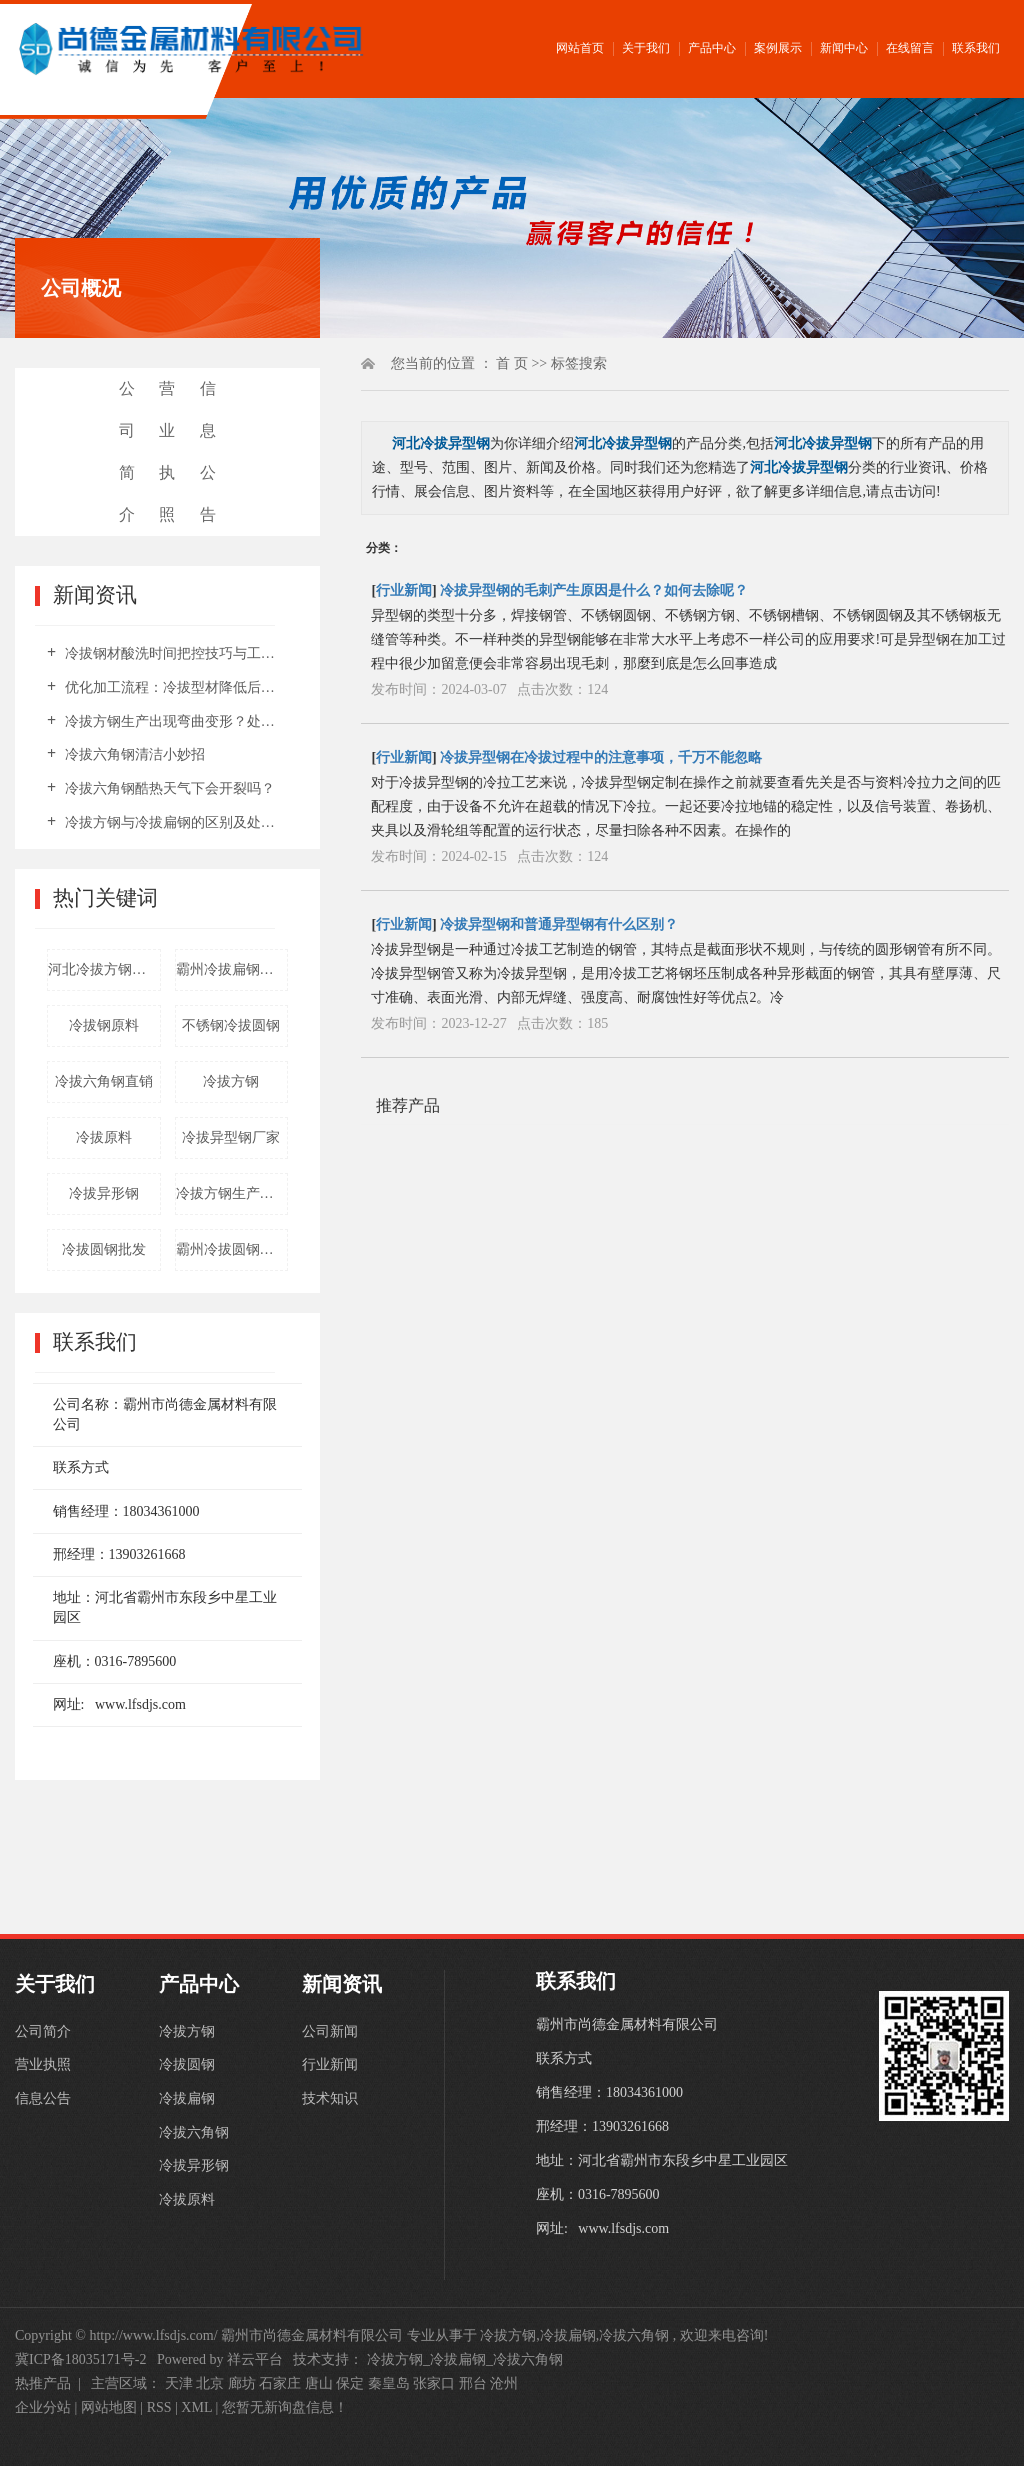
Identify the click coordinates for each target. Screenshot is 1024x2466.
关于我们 (646, 48)
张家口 (434, 2383)
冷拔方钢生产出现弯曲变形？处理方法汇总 (174, 721)
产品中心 (712, 48)
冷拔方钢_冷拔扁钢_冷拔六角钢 (465, 2359)
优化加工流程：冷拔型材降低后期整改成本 (174, 687)
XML (196, 2407)
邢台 (473, 2383)
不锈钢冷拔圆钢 (231, 1025)
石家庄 (280, 2383)
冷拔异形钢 (104, 1193)
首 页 (512, 363)
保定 (350, 2383)
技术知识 (330, 2099)
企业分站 (43, 2407)
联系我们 (976, 48)
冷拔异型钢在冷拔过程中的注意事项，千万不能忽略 (601, 757)
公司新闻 (330, 2031)
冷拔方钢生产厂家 (232, 1193)
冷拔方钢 (231, 1081)
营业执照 (167, 451)
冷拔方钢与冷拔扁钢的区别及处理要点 (174, 822)
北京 (210, 2383)
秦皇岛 (389, 2383)
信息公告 (208, 451)
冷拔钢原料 (104, 1025)
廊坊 (242, 2383)
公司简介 (127, 451)
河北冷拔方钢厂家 (104, 969)
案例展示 (778, 48)
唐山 (319, 2383)
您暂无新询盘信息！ (285, 2407)
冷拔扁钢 (187, 2099)
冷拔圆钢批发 (104, 1249)
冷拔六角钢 (194, 2133)
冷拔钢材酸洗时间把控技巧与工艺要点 (174, 653)
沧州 (504, 2383)
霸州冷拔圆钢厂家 (232, 1249)
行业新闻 (404, 590)
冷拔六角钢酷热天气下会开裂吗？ (168, 788)
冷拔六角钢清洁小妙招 (133, 754)
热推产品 (43, 2383)
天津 (179, 2383)
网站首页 (580, 48)
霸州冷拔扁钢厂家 (232, 969)
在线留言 (910, 48)
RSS (159, 2407)
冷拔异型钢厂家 (231, 1137)
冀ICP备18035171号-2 (80, 2359)
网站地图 (111, 2407)
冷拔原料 (104, 1137)
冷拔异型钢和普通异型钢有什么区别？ (559, 924)
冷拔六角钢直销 (104, 1081)
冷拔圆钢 (187, 2065)
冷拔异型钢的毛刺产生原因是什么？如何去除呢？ (594, 590)
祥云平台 (255, 2359)
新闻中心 (844, 48)
